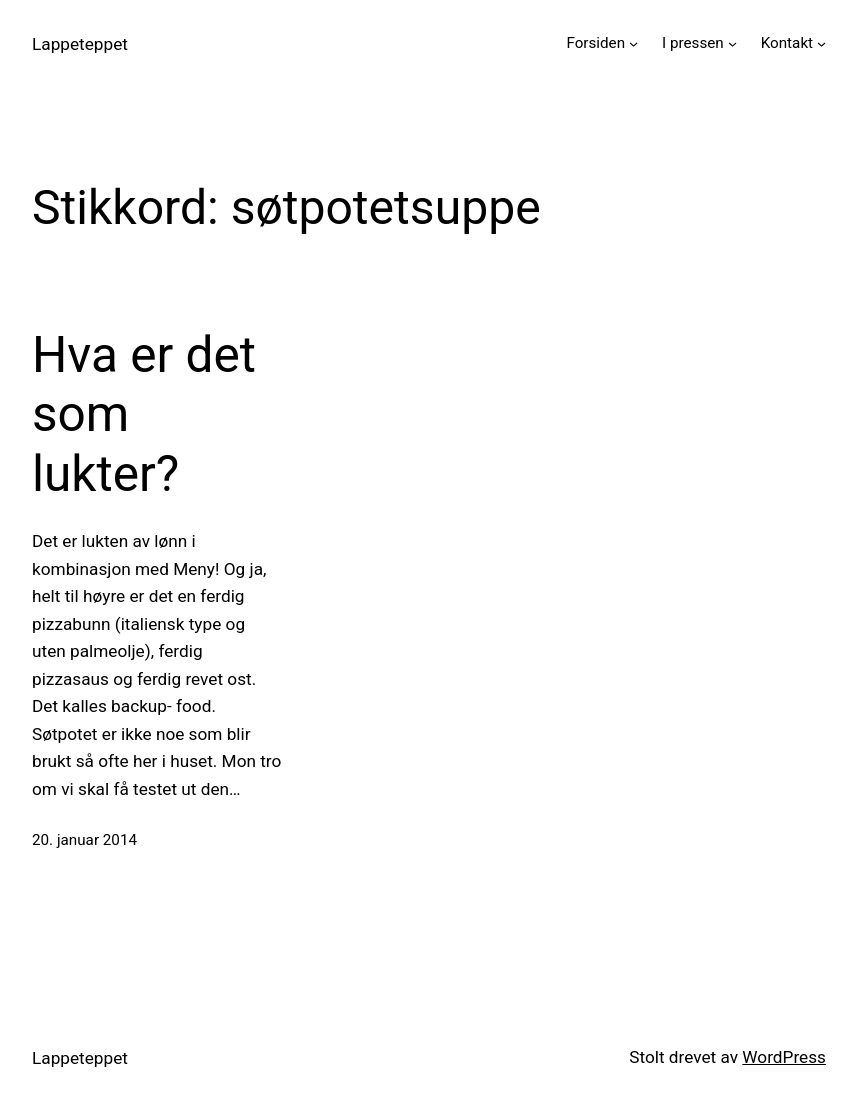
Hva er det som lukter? (144, 414)
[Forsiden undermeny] (633, 43)
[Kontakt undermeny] (821, 43)
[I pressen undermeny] (732, 43)
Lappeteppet (80, 44)
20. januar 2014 (84, 840)
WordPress (784, 1057)
